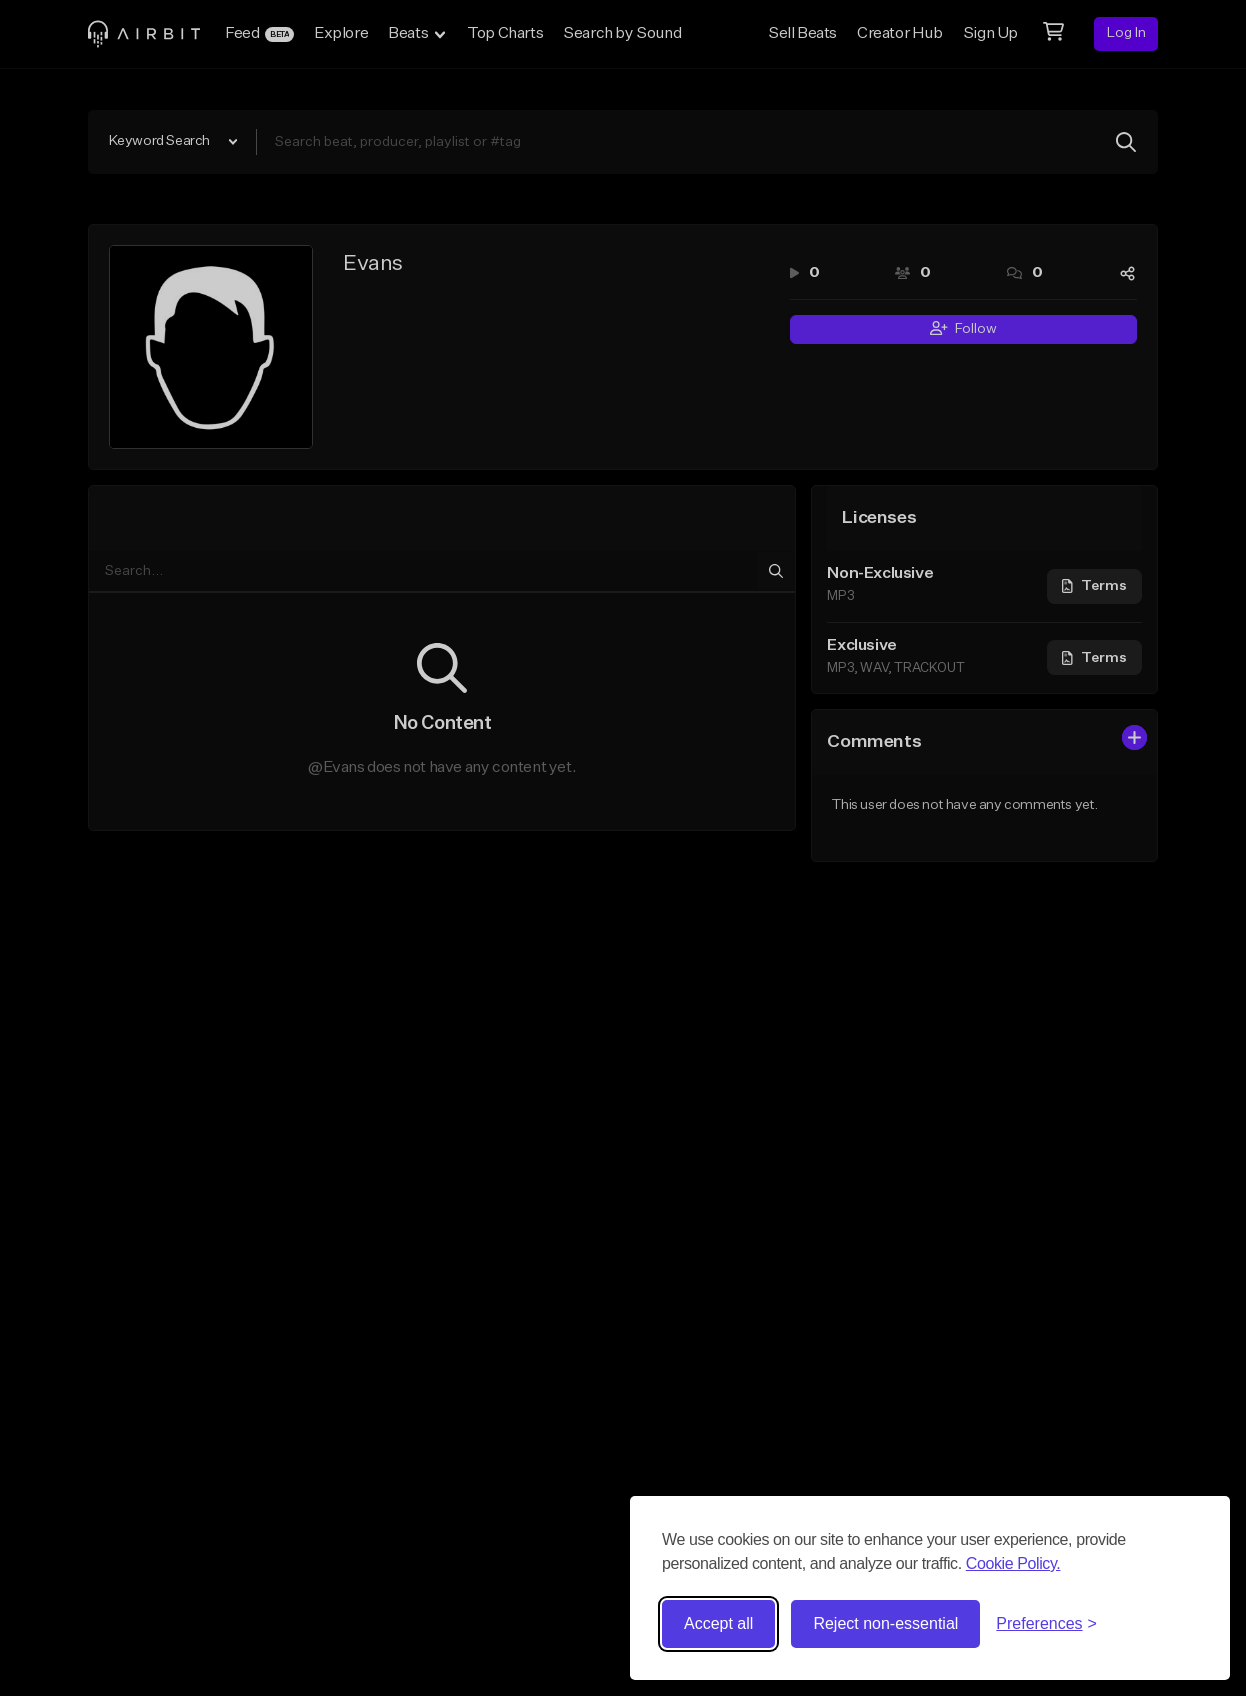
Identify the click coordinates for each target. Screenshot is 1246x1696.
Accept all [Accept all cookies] (718, 1623)
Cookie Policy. (1013, 1563)
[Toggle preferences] (1046, 1624)
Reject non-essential (885, 1623)
